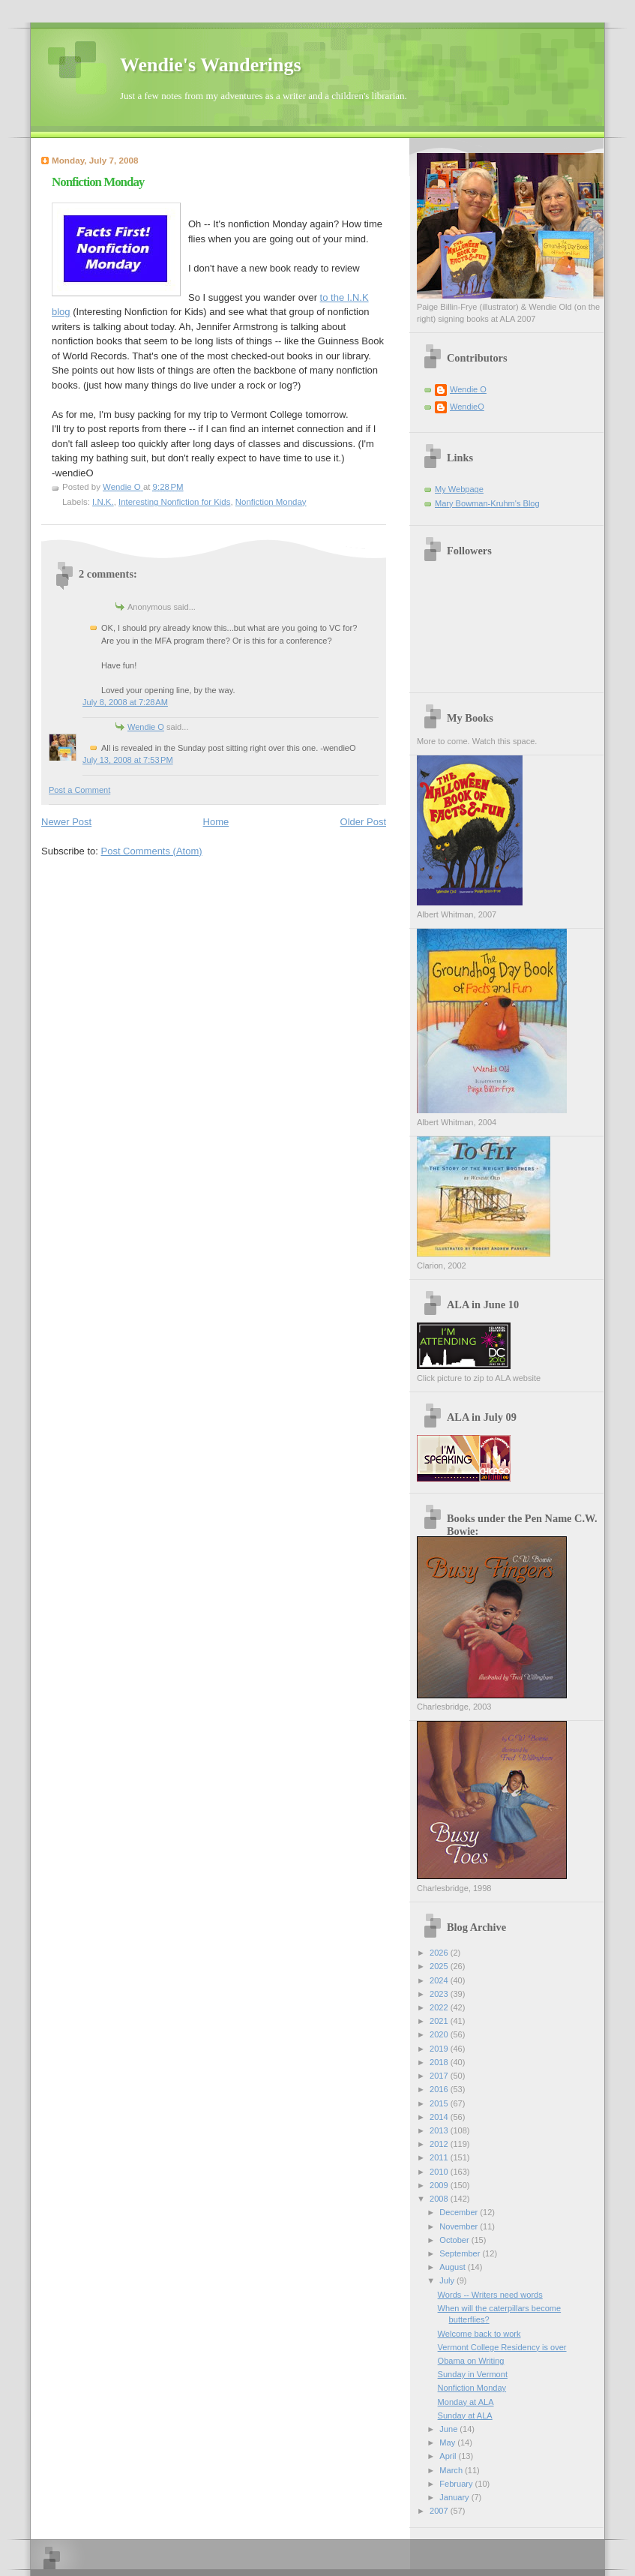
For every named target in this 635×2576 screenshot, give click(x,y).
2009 (440, 2185)
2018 (440, 2062)
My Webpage (459, 489)
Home (216, 821)
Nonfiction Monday (271, 501)
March (452, 2470)
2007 (440, 2510)
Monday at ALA (466, 2401)
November (459, 2226)
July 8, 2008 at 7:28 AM (125, 702)
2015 (440, 2103)
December (459, 2212)
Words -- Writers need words (490, 2294)
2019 (440, 2048)
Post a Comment (79, 789)
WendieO (467, 406)
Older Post (363, 821)
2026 (440, 1952)
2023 (440, 1993)
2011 (440, 2157)
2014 (440, 2116)
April (448, 2455)
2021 (440, 2020)
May (448, 2442)
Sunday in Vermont (473, 2374)
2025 (440, 1966)
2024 (440, 1980)
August (453, 2266)
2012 (440, 2143)
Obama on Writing (471, 2360)
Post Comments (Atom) (151, 851)
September (460, 2253)
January (455, 2497)
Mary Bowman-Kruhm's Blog (487, 503)
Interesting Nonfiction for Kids (174, 501)
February (457, 2483)
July (448, 2280)
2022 (440, 2007)
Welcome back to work (479, 2333)
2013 (440, 2130)
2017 (440, 2075)
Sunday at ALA (465, 2415)
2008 (440, 2198)
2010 (440, 2171)
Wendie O (145, 726)
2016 (440, 2089)
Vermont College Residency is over (502, 2347)
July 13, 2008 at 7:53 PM (127, 759)
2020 (440, 2034)
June (449, 2428)
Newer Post (66, 821)
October (455, 2239)
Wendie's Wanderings (210, 65)
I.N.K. (103, 501)
